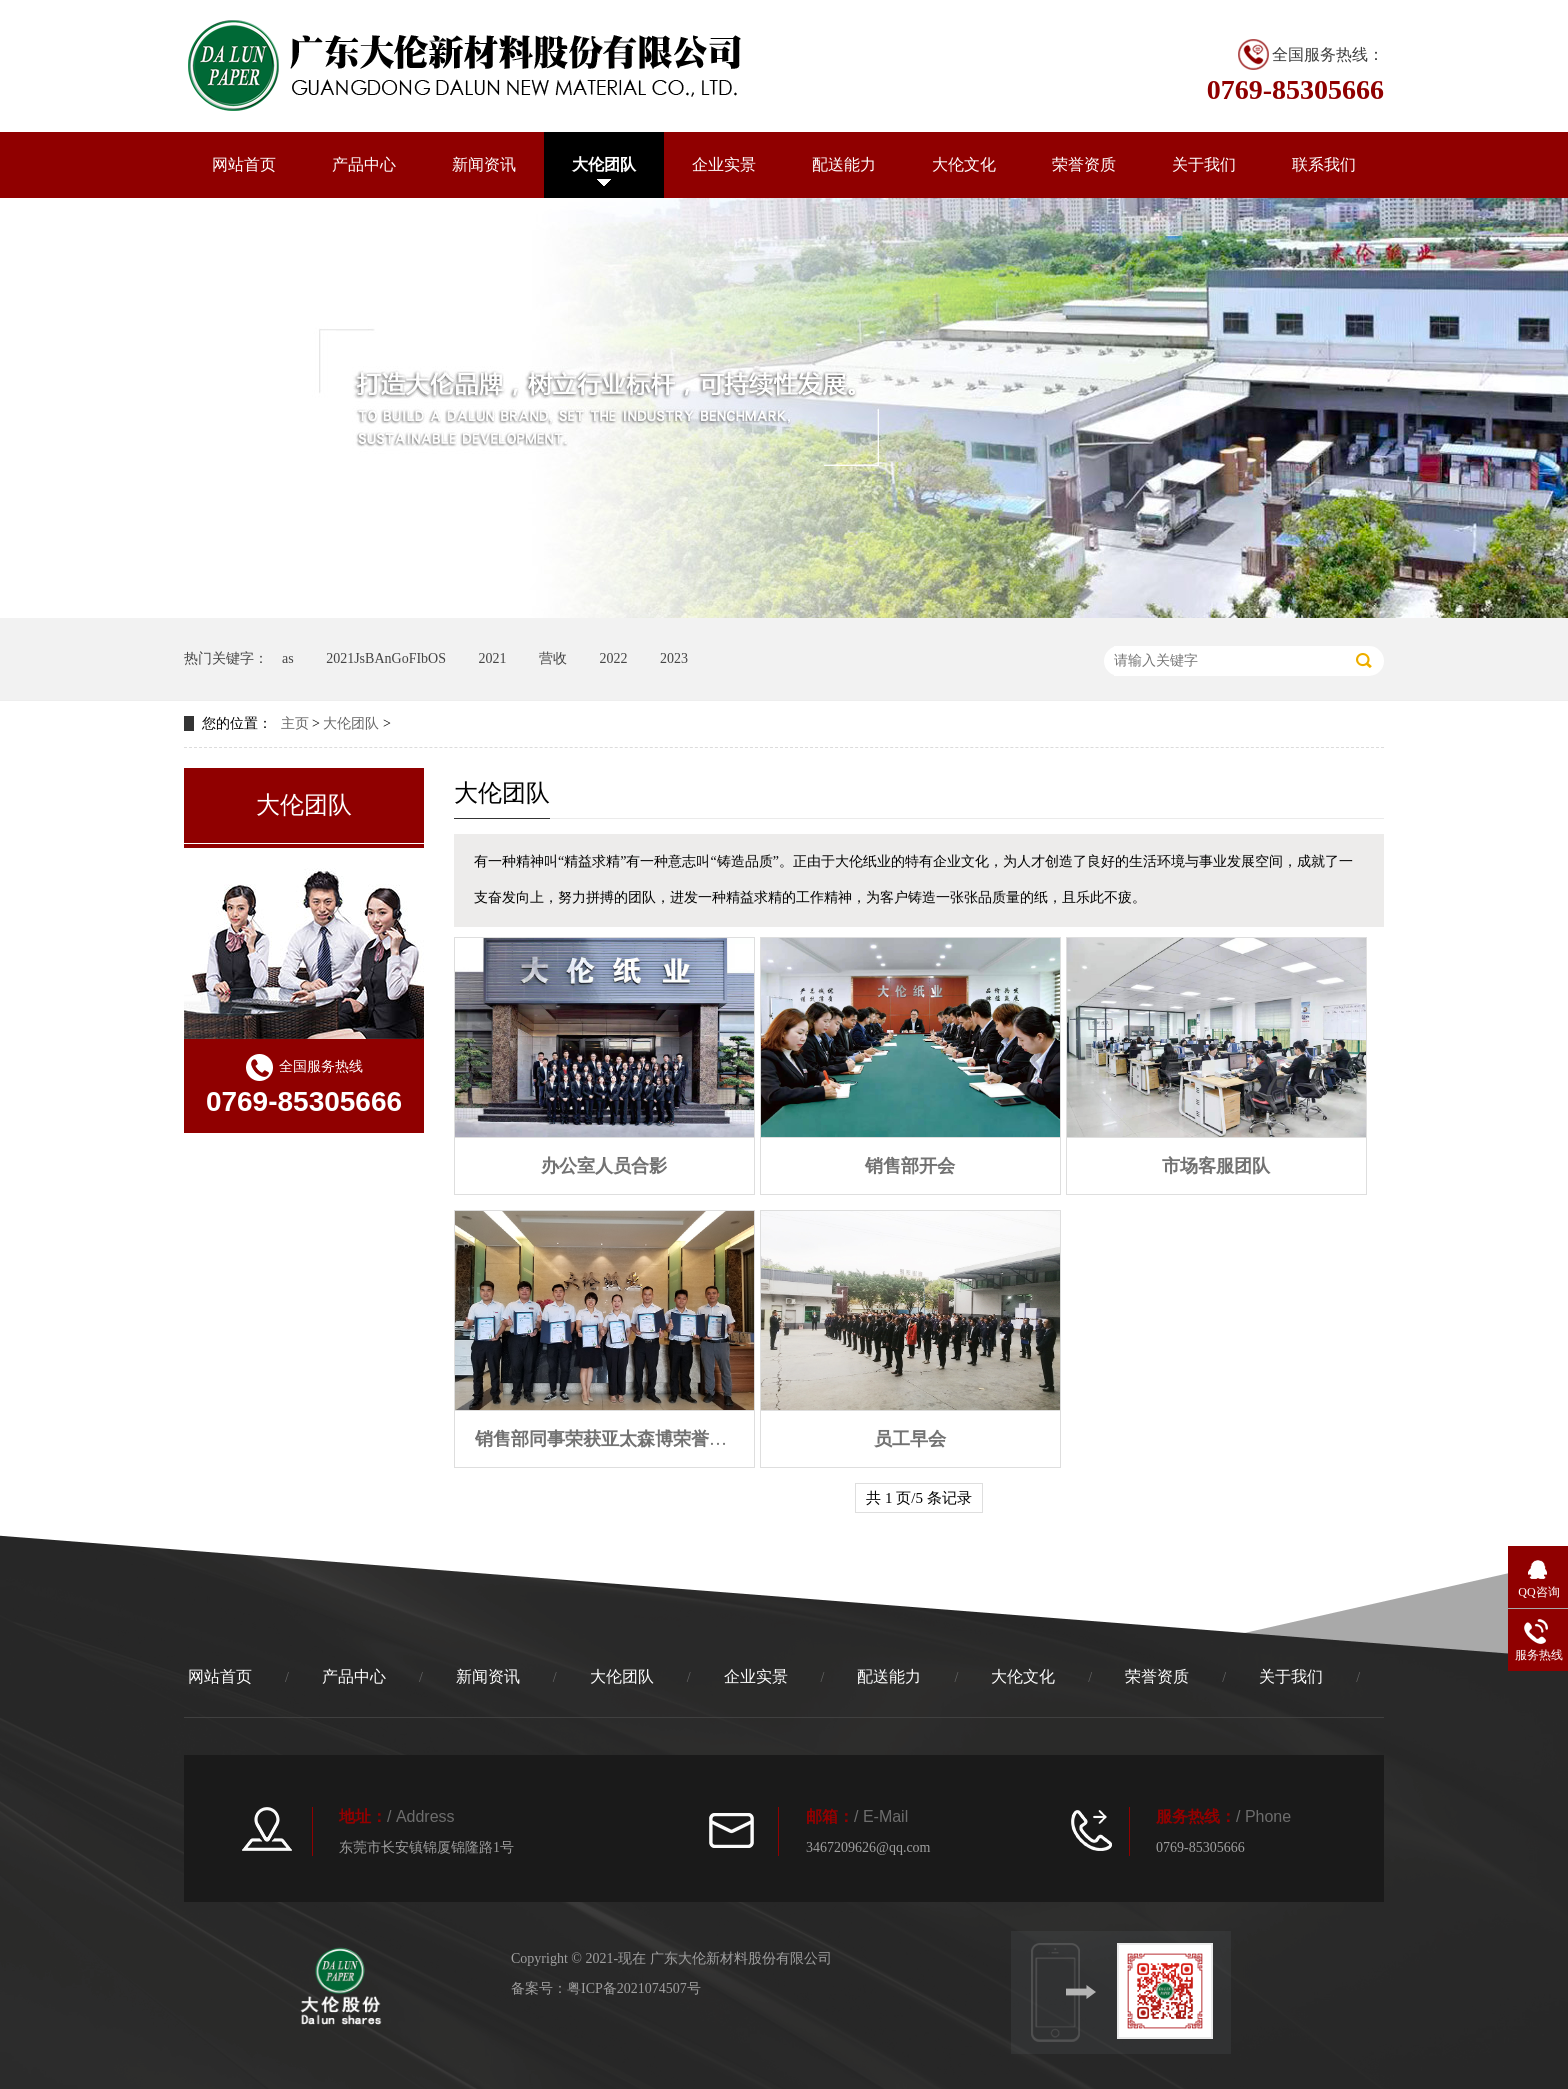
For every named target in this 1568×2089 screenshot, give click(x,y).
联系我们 (1324, 164)
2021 (492, 658)
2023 (674, 658)
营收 (553, 658)
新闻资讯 (484, 164)
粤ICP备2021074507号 (634, 1988)
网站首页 (244, 164)
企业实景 (724, 164)
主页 (295, 723)
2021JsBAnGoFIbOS (386, 658)
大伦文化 (964, 164)
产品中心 (364, 164)
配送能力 (844, 164)
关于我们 (1204, 164)
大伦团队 (604, 164)
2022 (613, 658)
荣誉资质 (1084, 164)
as (288, 658)
